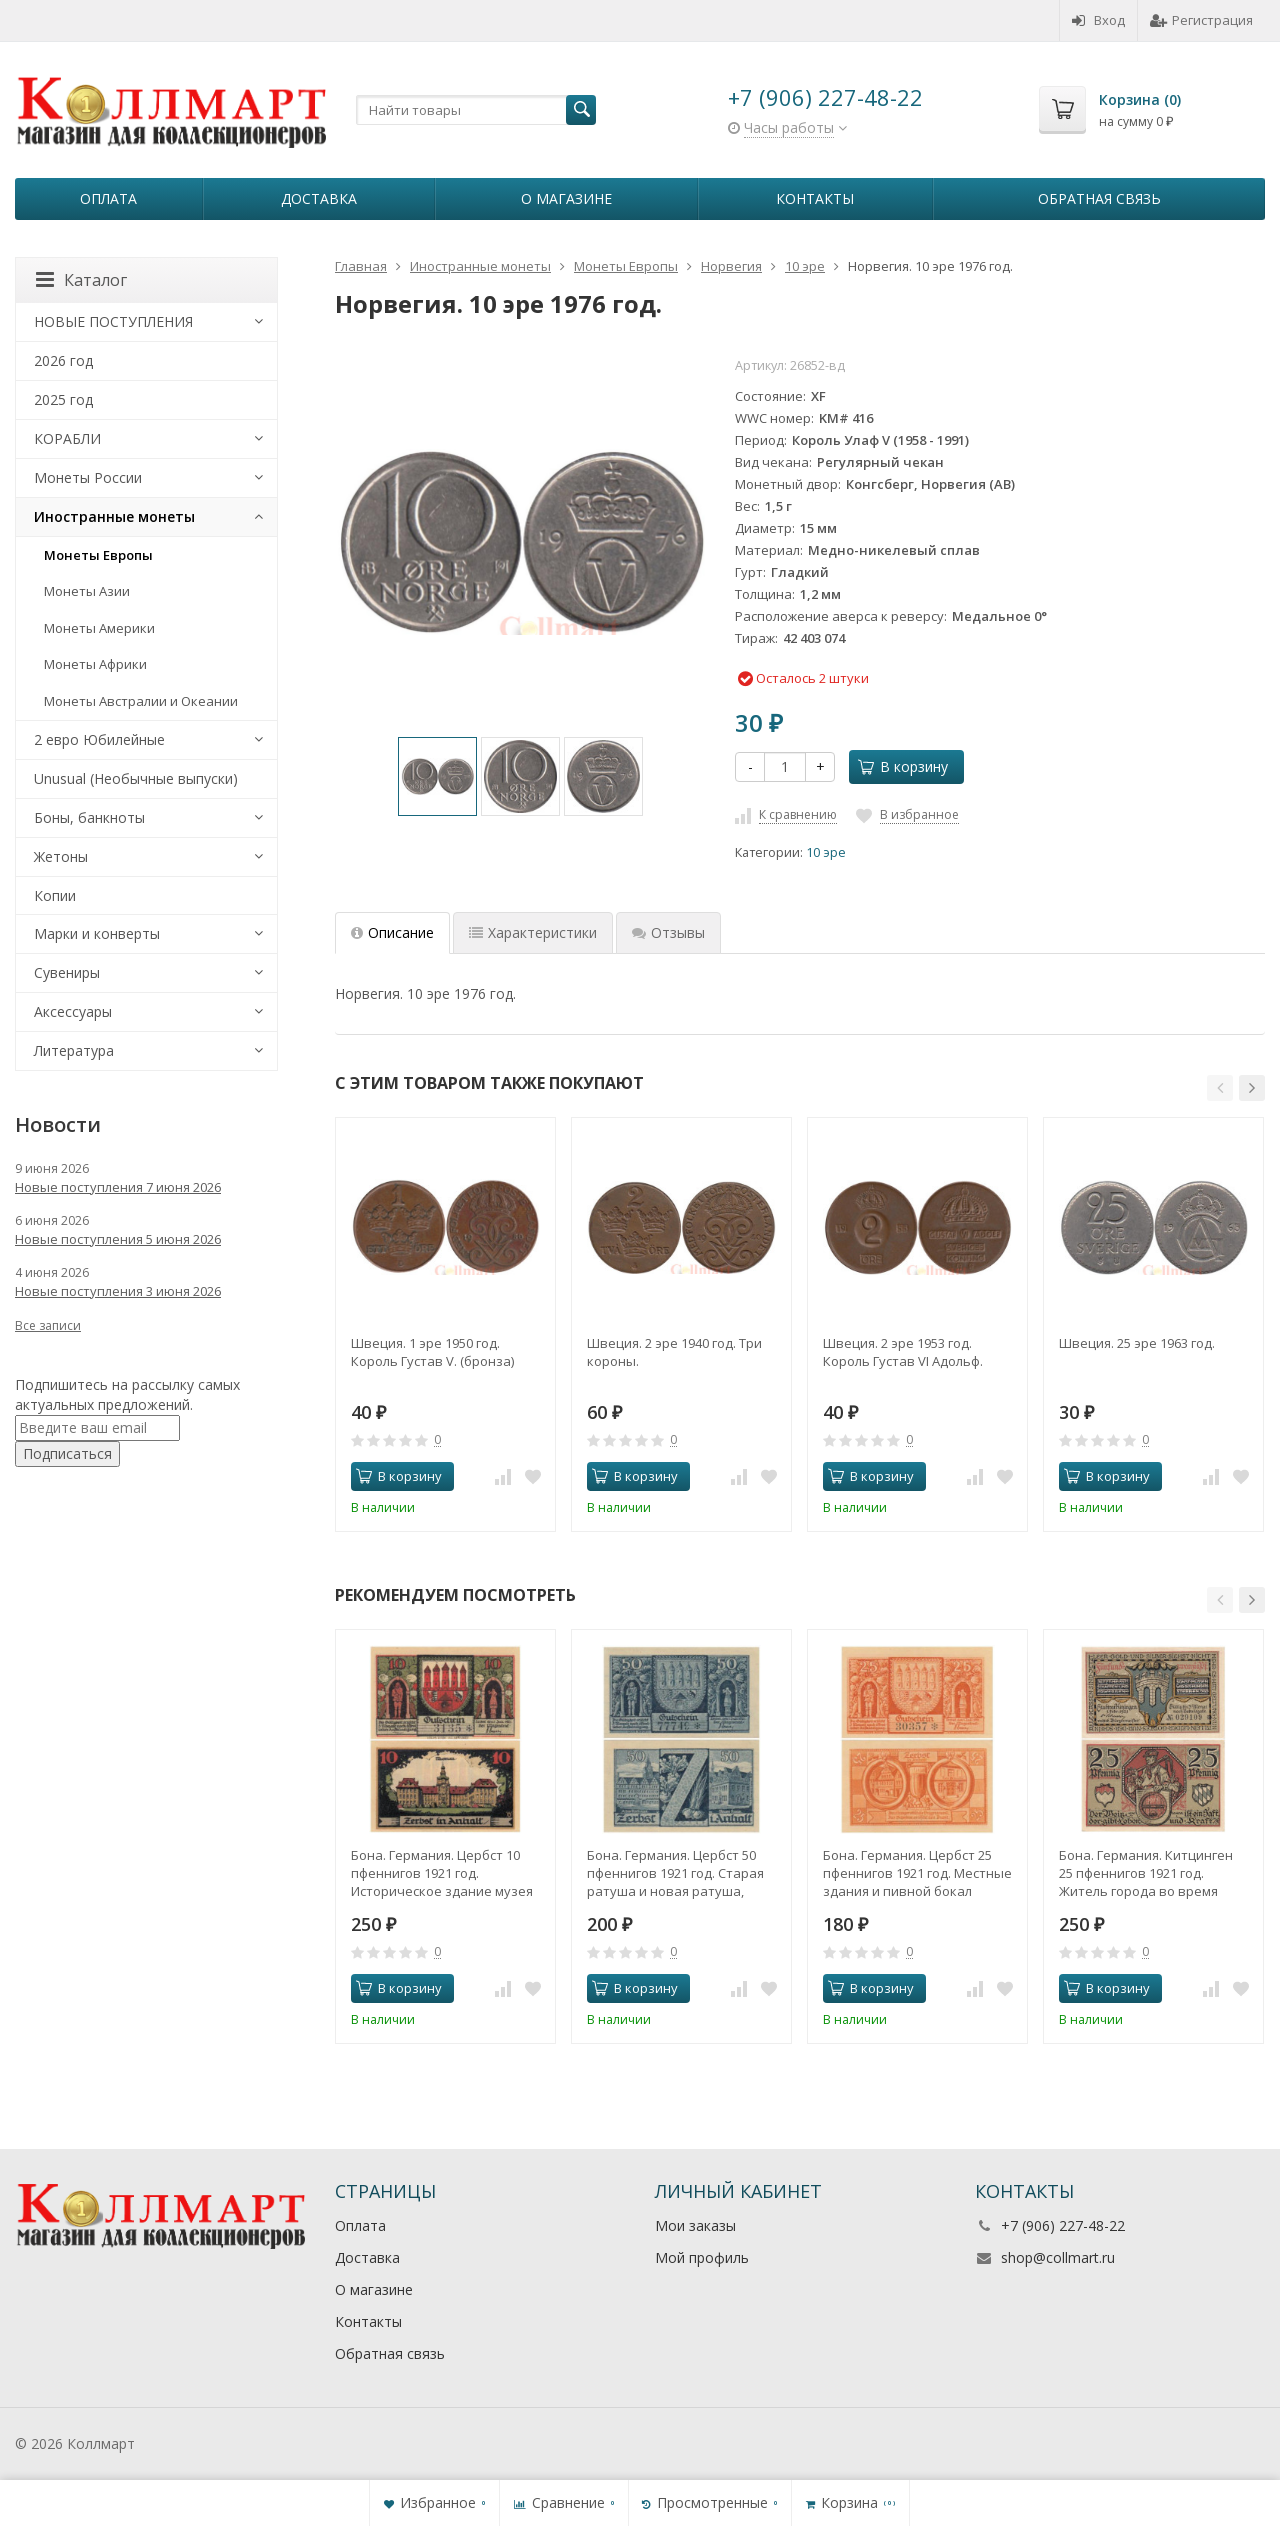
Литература (74, 1050)
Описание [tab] (392, 932)
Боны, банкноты (89, 817)
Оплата (108, 198)
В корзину (903, 766)
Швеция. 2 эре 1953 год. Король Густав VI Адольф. (903, 1352)
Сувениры (67, 972)
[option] (437, 776)
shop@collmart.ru (1058, 2257)
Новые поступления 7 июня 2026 (118, 1187)
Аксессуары (73, 1011)
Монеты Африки (95, 664)
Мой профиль (702, 2257)
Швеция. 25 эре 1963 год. (1137, 1343)
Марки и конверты (97, 933)
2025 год (63, 399)
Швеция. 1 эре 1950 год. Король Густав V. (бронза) (432, 1352)
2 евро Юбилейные (99, 739)
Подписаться (67, 1453)
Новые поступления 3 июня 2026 (118, 1291)
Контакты (815, 198)
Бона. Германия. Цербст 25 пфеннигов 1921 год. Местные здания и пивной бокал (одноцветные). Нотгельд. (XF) (917, 1873)
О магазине (566, 198)
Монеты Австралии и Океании (141, 701)
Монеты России (88, 477)
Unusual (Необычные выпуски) (136, 778)
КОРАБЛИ (67, 438)
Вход (1098, 20)
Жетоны (61, 856)
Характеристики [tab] (533, 932)
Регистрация (1201, 20)
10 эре (826, 852)
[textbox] (476, 110)
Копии (55, 895)
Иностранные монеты (114, 516)
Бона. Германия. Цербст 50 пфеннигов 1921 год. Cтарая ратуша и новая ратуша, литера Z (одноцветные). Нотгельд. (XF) (675, 1873)
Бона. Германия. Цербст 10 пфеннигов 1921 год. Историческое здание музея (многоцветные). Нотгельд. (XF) (442, 1873)
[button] (1220, 1088)
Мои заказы (695, 2225)
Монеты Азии (87, 591)
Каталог (81, 280)
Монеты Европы (98, 555)
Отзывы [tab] (668, 932)
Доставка (319, 198)
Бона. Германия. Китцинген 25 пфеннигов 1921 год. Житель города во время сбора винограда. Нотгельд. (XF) (1148, 1873)
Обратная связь (1099, 198)
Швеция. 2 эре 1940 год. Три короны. (674, 1352)
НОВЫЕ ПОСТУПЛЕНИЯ (113, 321)
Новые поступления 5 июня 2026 (118, 1239)
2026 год (63, 360)
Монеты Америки (99, 628)
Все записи (48, 1325)
